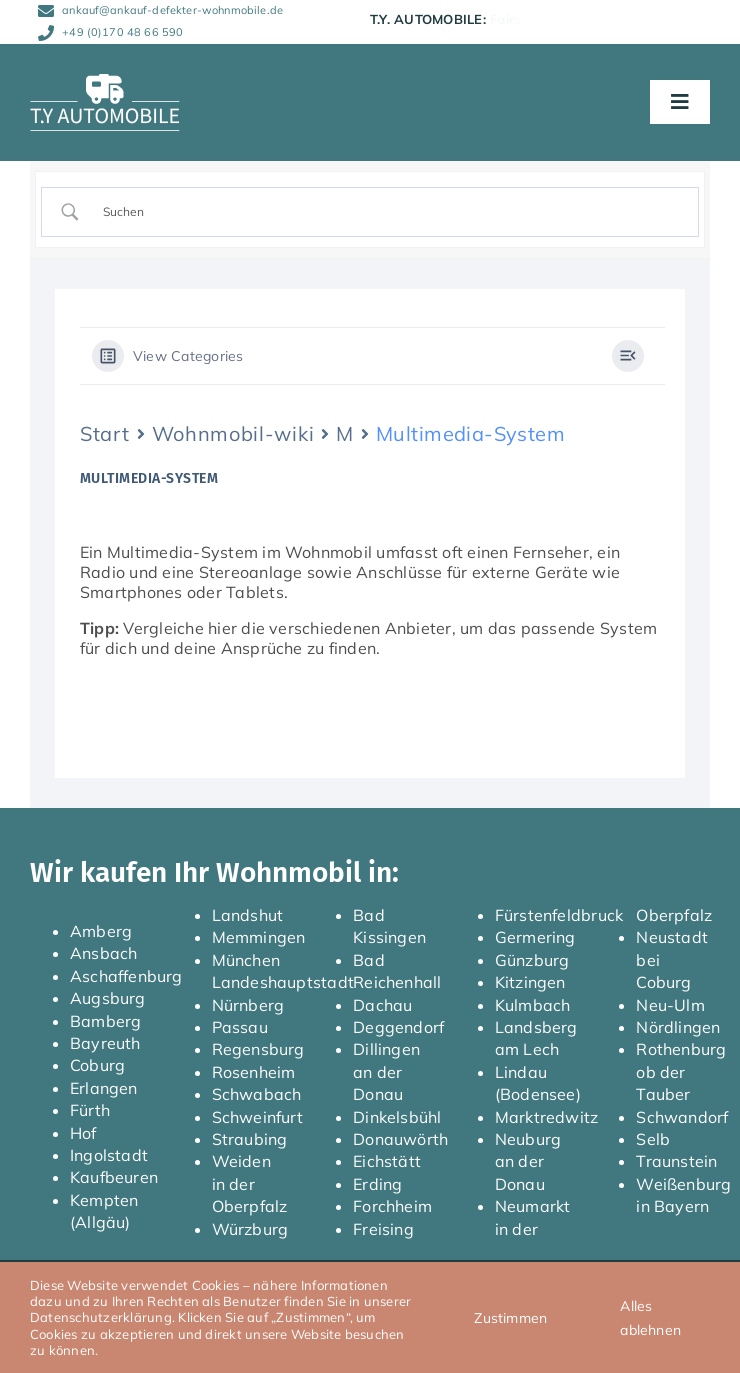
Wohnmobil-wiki (233, 433)
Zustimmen (510, 1318)
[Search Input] (388, 212)
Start (105, 433)
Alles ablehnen (650, 1318)
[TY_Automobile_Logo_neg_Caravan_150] (105, 82)
